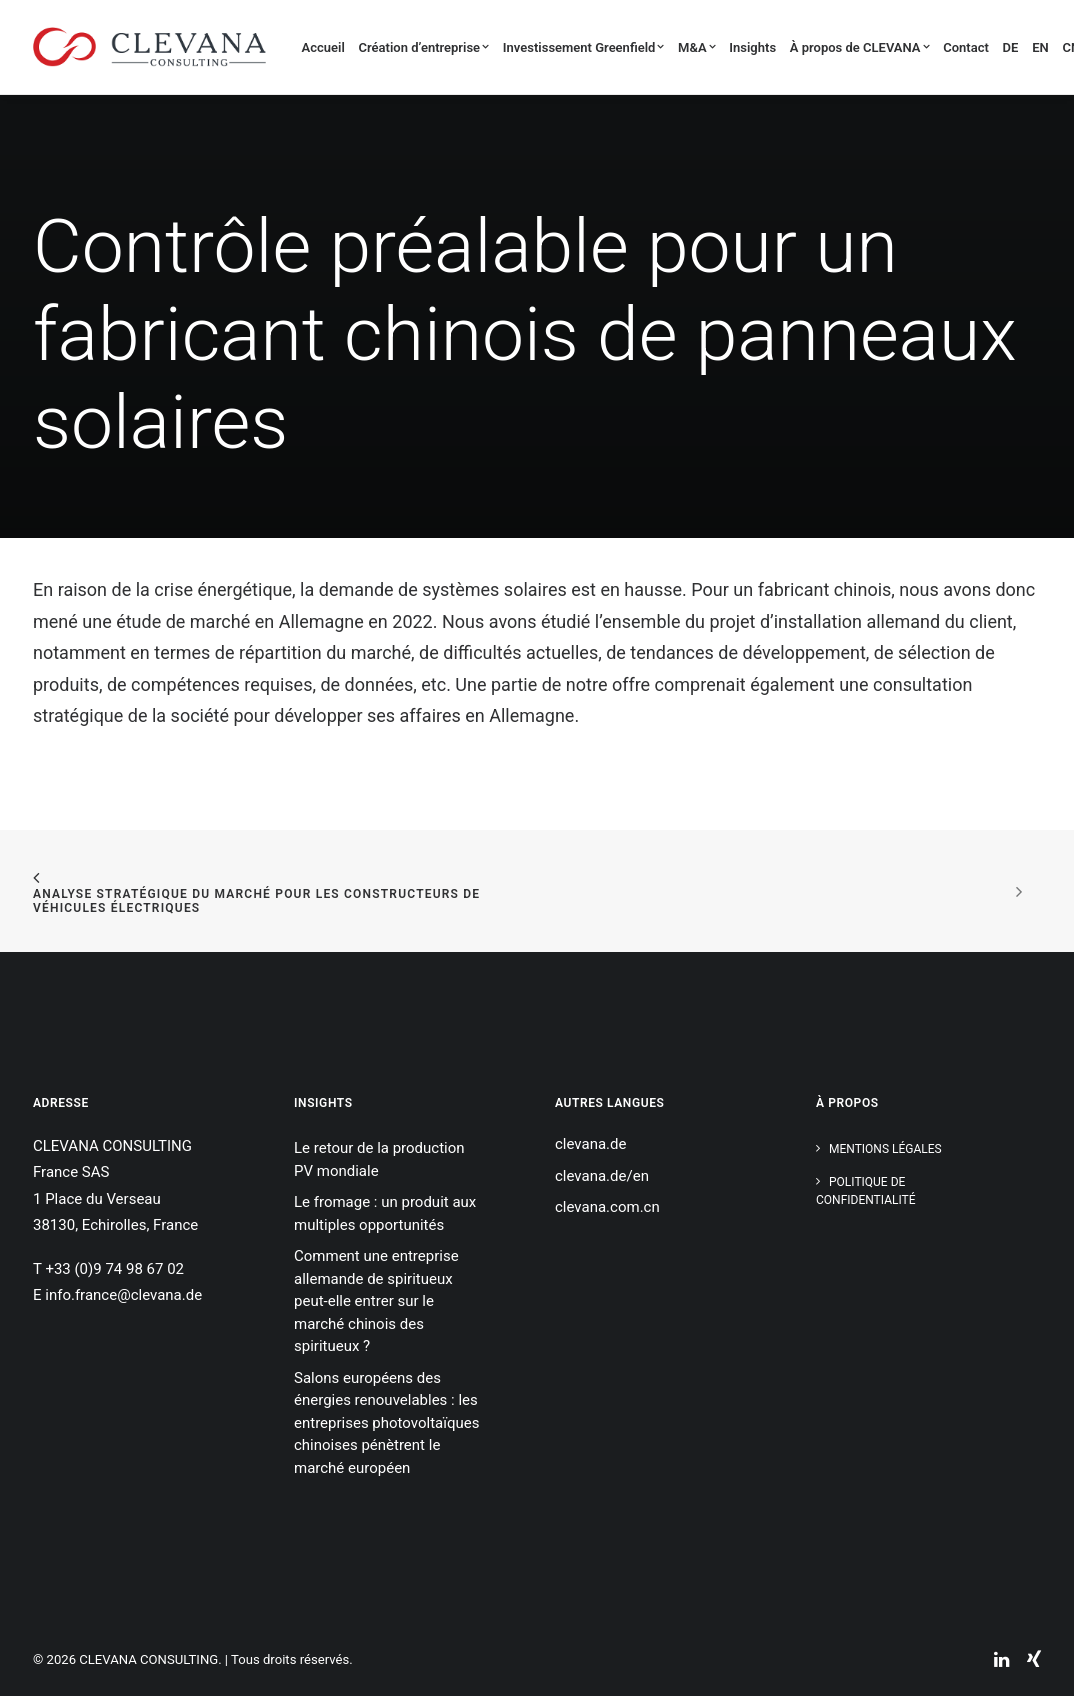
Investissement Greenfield (584, 47)
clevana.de (590, 1144)
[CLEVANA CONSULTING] (149, 47)
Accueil (323, 47)
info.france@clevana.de (123, 1295)
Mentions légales (885, 1149)
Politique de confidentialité (866, 1191)
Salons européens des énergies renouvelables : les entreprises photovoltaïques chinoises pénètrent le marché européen (386, 1423)
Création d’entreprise (424, 47)
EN (1040, 47)
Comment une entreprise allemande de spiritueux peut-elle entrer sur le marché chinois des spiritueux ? (376, 1301)
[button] (1010, 1640)
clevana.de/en (602, 1176)
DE (1011, 47)
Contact (966, 47)
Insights (752, 47)
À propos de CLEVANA (860, 47)
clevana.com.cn (607, 1207)
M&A (697, 47)
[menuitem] (326, 47)
